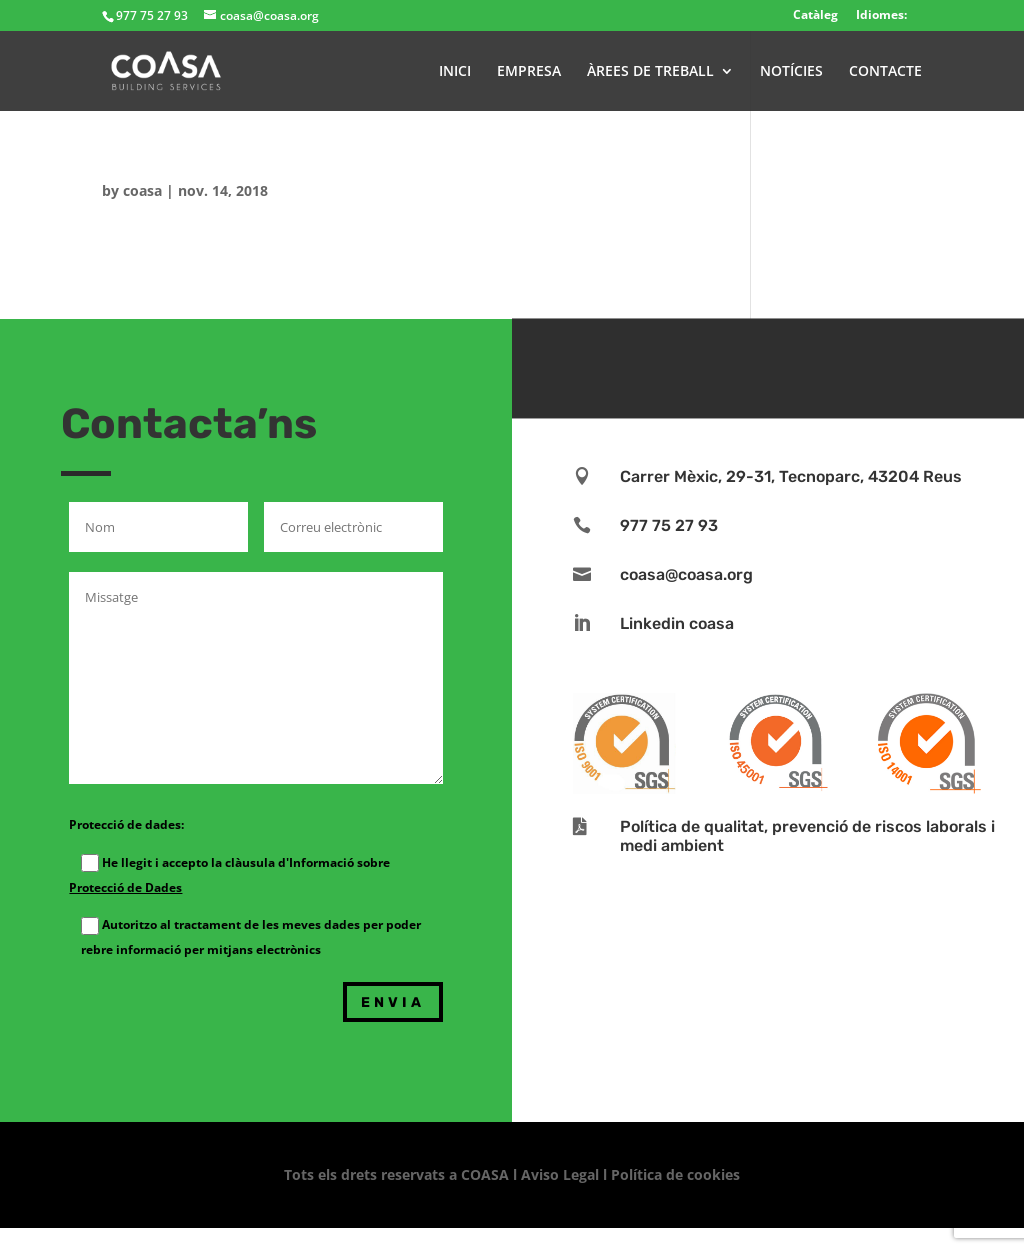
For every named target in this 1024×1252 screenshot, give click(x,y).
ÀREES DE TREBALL (650, 72)
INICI (455, 72)
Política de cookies (675, 1174)
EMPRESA (529, 72)
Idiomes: (881, 14)
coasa (142, 190)
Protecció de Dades (125, 887)
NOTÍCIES (791, 72)
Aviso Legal (560, 1174)
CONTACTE (885, 72)
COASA (487, 1174)
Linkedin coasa (677, 623)
